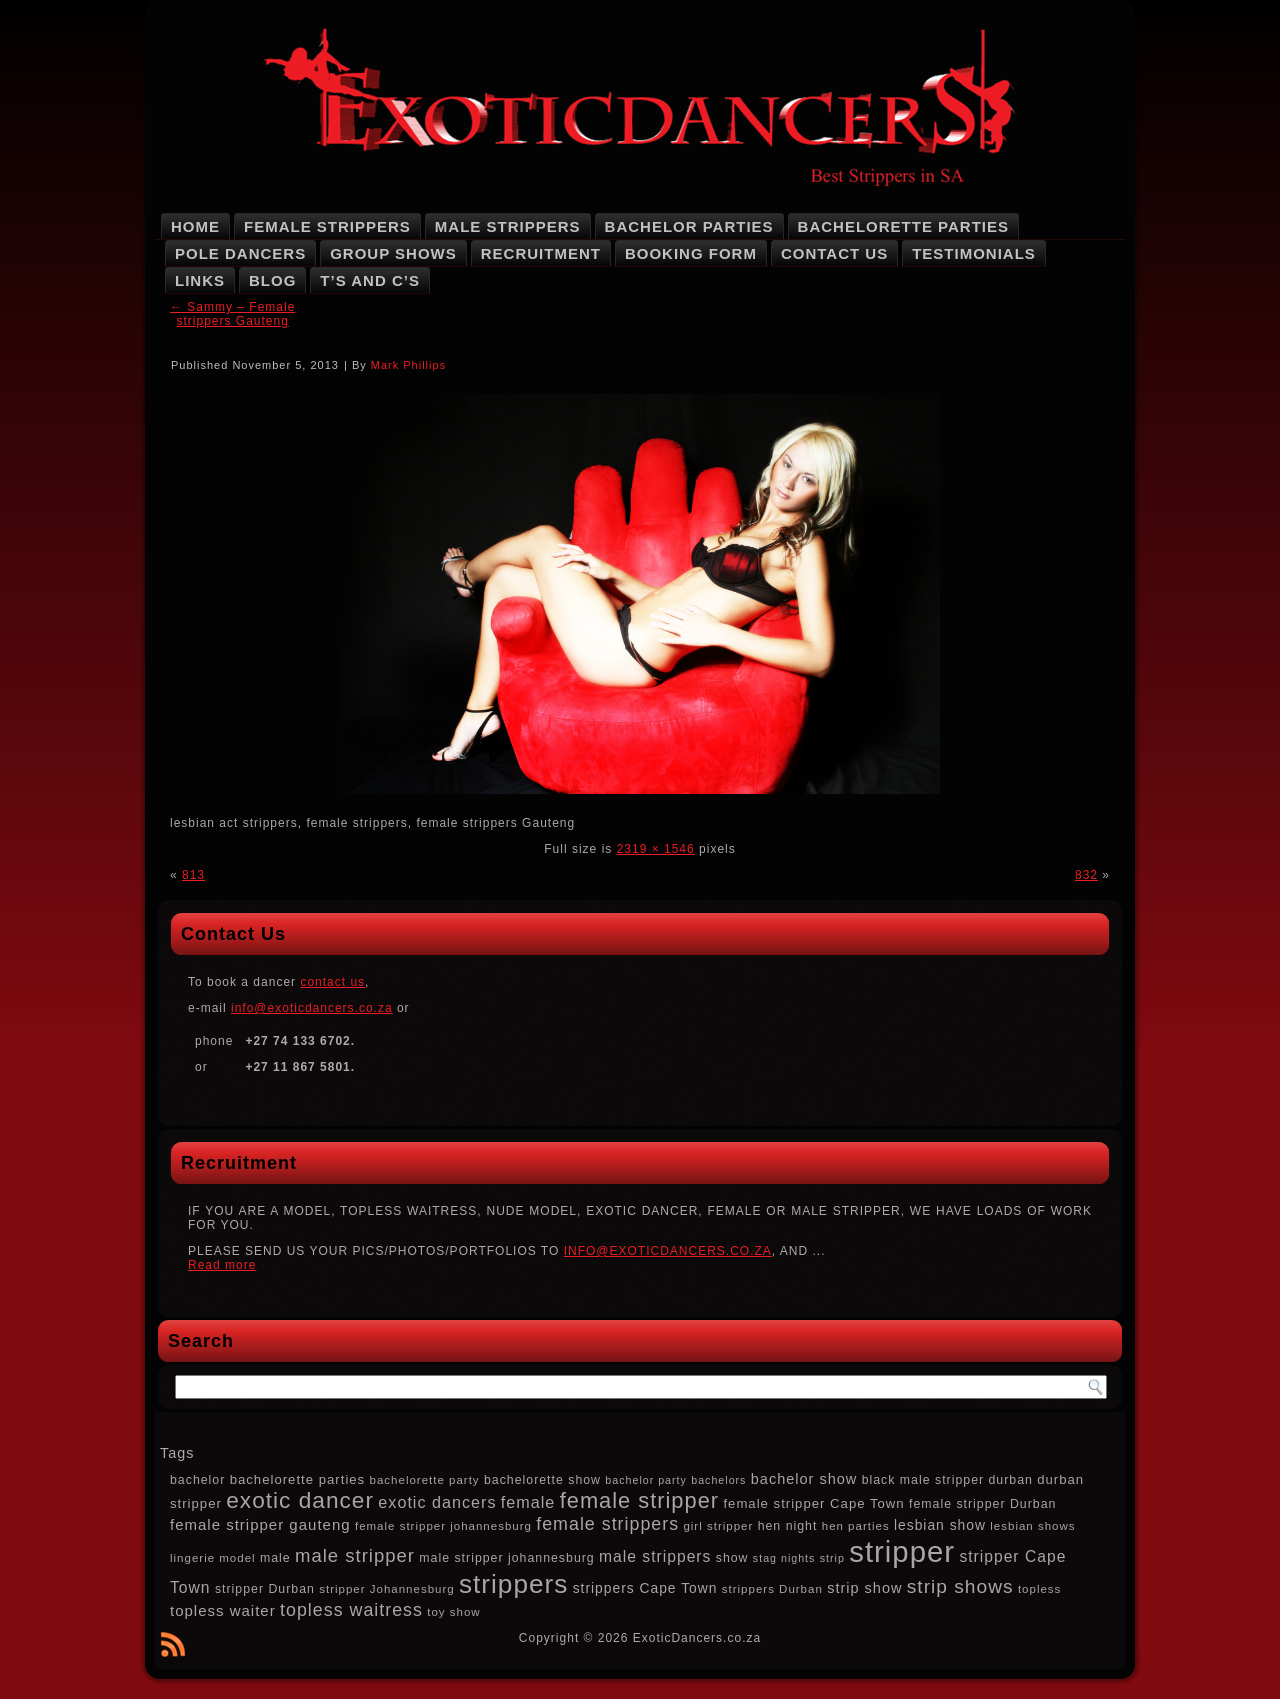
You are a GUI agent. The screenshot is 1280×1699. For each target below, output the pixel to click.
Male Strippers (508, 226)
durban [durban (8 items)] (1010, 1480)
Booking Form (691, 253)
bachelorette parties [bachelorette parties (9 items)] (298, 1479)
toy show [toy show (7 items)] (453, 1612)
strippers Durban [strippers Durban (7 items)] (772, 1589)
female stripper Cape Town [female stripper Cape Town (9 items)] (813, 1503)
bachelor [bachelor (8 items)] (197, 1480)
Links (200, 280)
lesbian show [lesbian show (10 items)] (940, 1525)
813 (193, 875)
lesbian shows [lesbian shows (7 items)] (1032, 1526)
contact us (332, 982)
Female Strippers (327, 226)
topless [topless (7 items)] (1039, 1589)
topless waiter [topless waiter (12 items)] (223, 1610)
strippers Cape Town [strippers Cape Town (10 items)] (645, 1588)
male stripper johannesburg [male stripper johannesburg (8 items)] (506, 1558)
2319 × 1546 (656, 849)
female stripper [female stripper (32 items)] (639, 1500)
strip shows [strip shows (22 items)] (960, 1586)
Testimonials (974, 253)
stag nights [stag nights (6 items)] (784, 1558)
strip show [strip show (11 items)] (864, 1588)
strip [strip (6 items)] (832, 1558)
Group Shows (393, 253)
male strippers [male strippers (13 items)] (655, 1556)
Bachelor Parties (689, 226)
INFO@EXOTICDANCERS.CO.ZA (668, 1251)
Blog (272, 280)
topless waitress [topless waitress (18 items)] (351, 1610)
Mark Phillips (408, 365)
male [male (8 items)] (275, 1558)
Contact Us (834, 253)
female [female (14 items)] (528, 1502)
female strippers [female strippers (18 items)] (607, 1524)
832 (1086, 875)
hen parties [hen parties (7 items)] (856, 1526)
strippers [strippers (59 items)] (513, 1584)
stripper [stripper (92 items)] (902, 1551)
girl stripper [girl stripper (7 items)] (718, 1526)
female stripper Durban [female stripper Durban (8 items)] (982, 1504)
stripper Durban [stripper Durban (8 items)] (265, 1589)
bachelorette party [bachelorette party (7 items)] (425, 1480)
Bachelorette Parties (903, 226)
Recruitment (541, 253)
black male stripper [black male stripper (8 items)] (923, 1480)
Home (195, 226)
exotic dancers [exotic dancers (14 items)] (437, 1502)
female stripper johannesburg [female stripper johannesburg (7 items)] (443, 1526)
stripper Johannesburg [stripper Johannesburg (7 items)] (386, 1589)
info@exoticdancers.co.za (312, 1008)
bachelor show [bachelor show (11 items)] (804, 1479)
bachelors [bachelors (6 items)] (718, 1480)
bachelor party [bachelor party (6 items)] (646, 1480)
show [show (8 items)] (732, 1558)
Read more (222, 1265)
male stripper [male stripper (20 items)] (355, 1555)
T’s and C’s (370, 280)
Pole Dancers (240, 253)
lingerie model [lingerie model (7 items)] (213, 1558)
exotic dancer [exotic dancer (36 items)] (300, 1500)
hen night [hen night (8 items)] (788, 1526)
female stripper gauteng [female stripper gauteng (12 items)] (260, 1524)
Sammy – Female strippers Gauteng (232, 314)
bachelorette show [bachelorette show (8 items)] (542, 1480)
